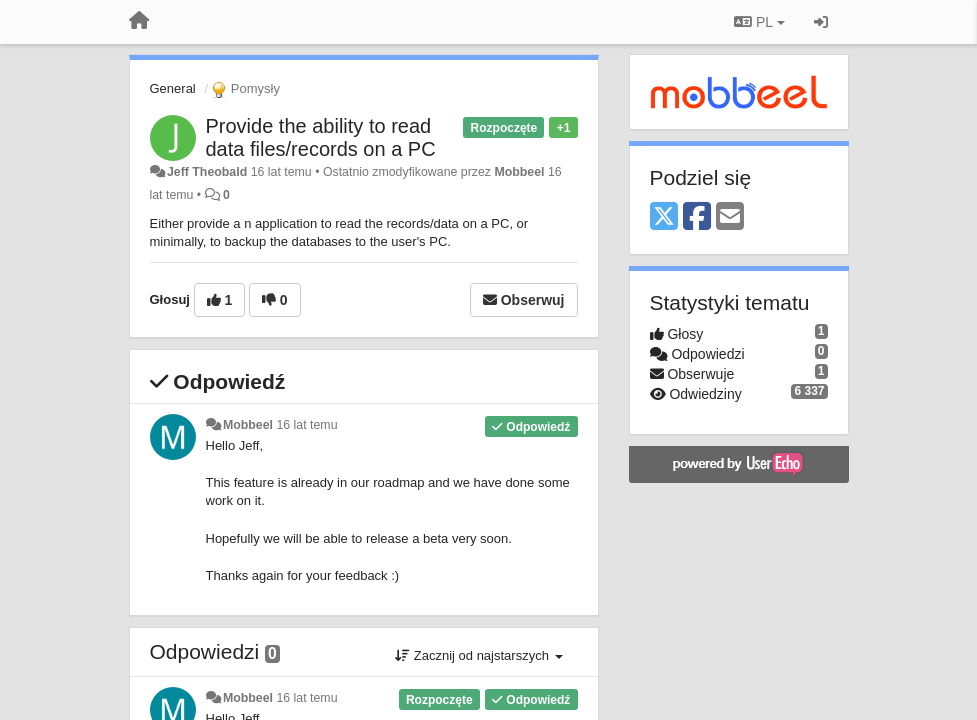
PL (759, 22)
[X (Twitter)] (664, 217)
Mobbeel (519, 172)
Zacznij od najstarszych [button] (478, 655)
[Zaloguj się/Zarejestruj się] (821, 22)
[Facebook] (697, 217)
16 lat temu (306, 425)
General (173, 88)
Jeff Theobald (207, 172)
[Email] (730, 217)
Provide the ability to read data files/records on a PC (321, 137)
